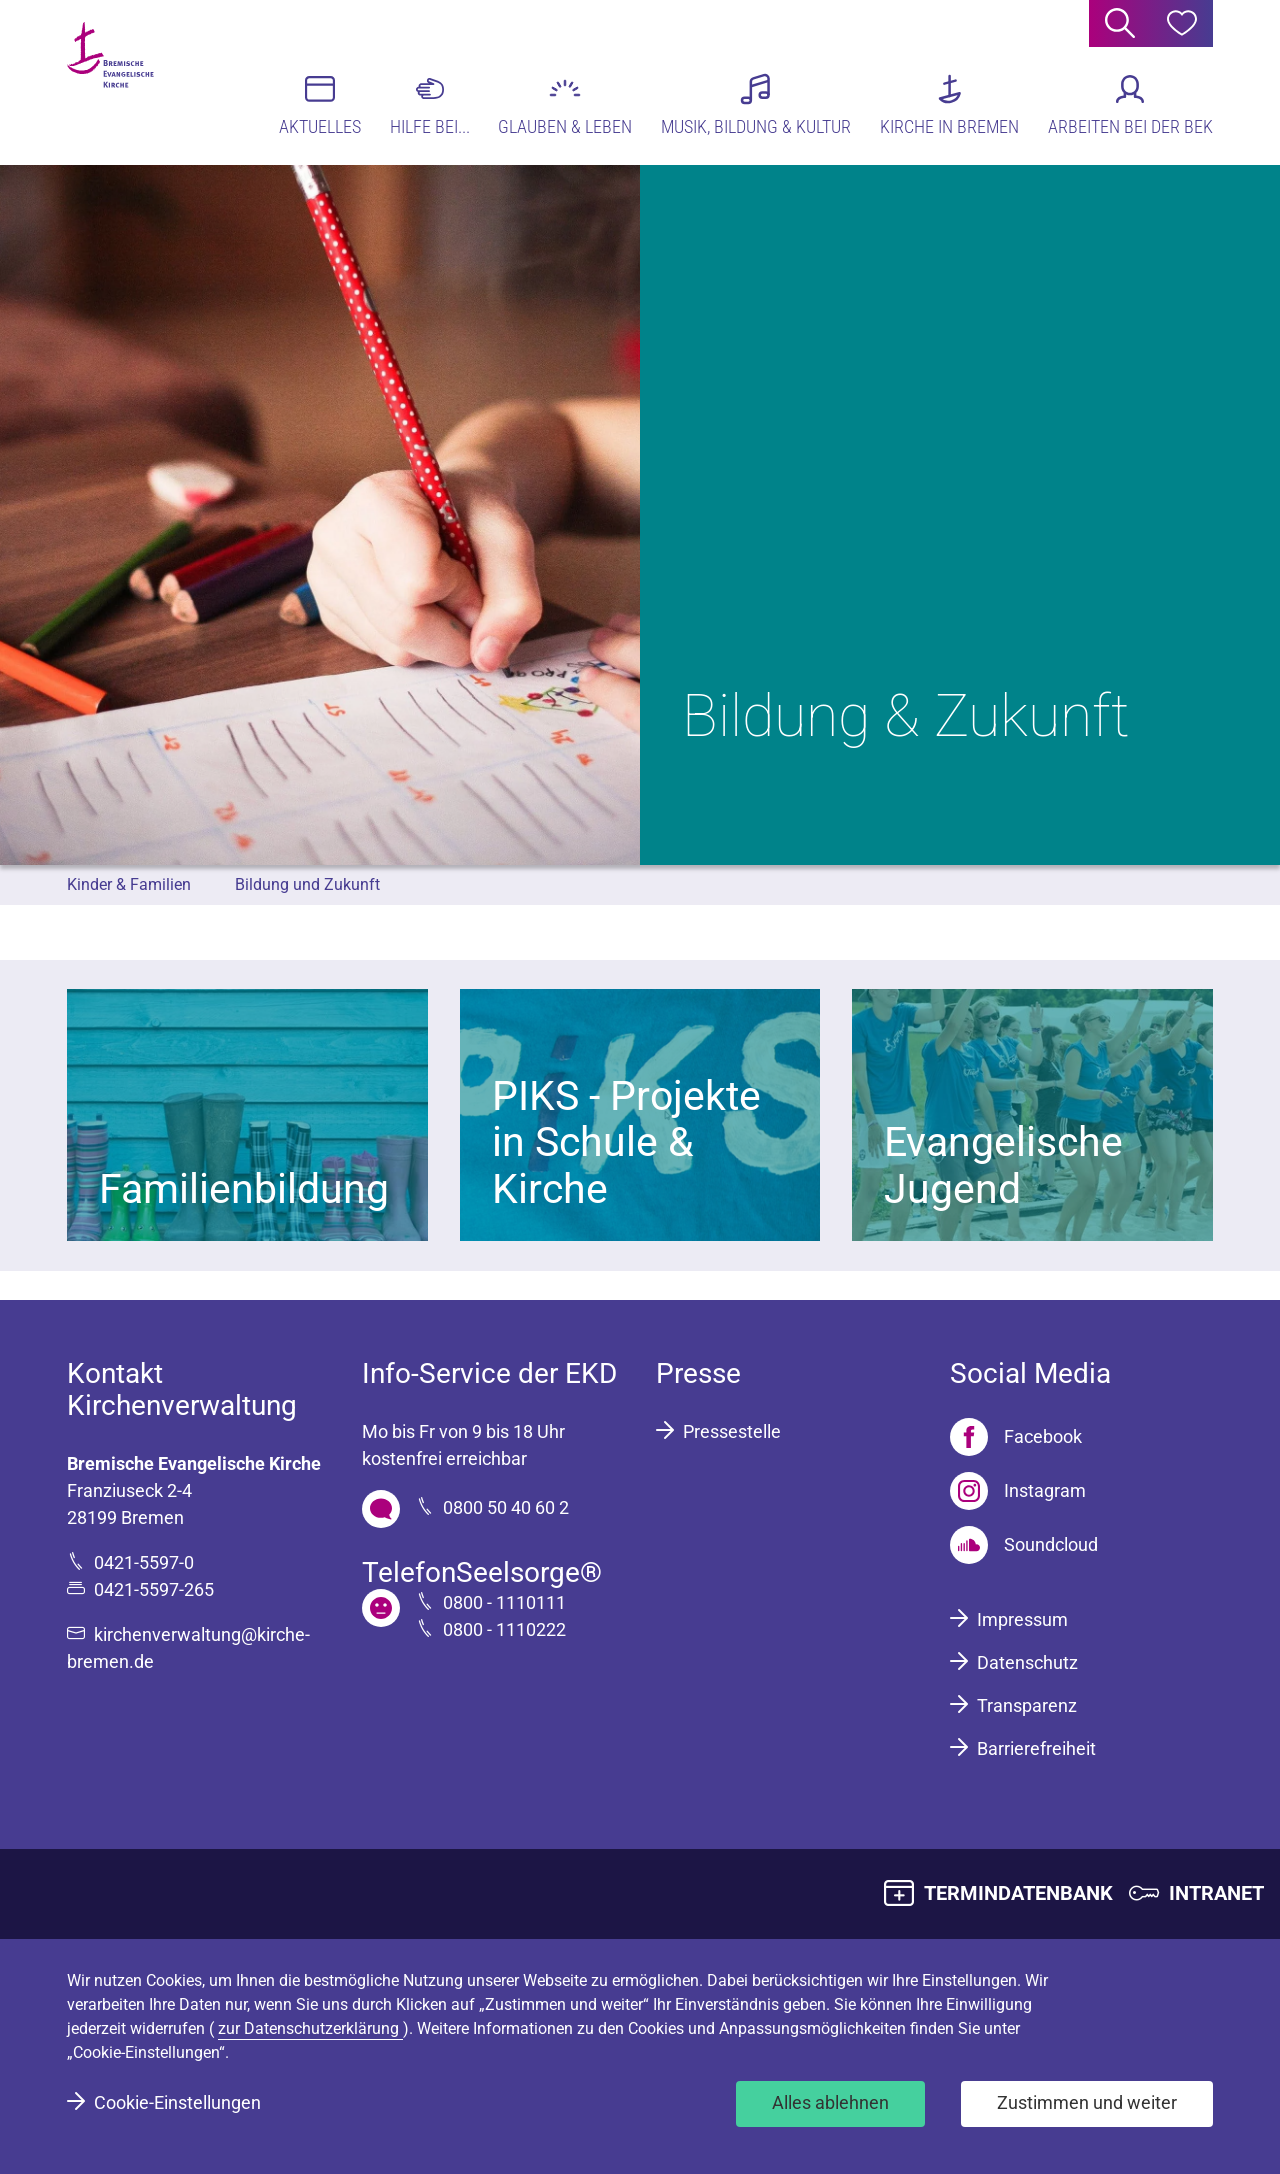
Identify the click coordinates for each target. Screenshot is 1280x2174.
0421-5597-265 (154, 1589)
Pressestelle (732, 1431)
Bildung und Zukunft (307, 884)
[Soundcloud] (1024, 1545)
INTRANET (1216, 1893)
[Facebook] (1016, 1437)
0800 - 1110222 (504, 1629)
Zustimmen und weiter (1087, 2102)
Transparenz (1027, 1705)
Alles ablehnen (830, 2102)
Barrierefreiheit (1036, 1748)
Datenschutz (1027, 1662)
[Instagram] (1018, 1491)
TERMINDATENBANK (1018, 1893)
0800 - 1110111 (504, 1602)
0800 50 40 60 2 (506, 1507)
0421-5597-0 (144, 1562)
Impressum (1022, 1619)
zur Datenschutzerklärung (310, 2028)
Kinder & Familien (129, 884)
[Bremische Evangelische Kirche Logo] (144, 81)
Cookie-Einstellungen (177, 2102)
